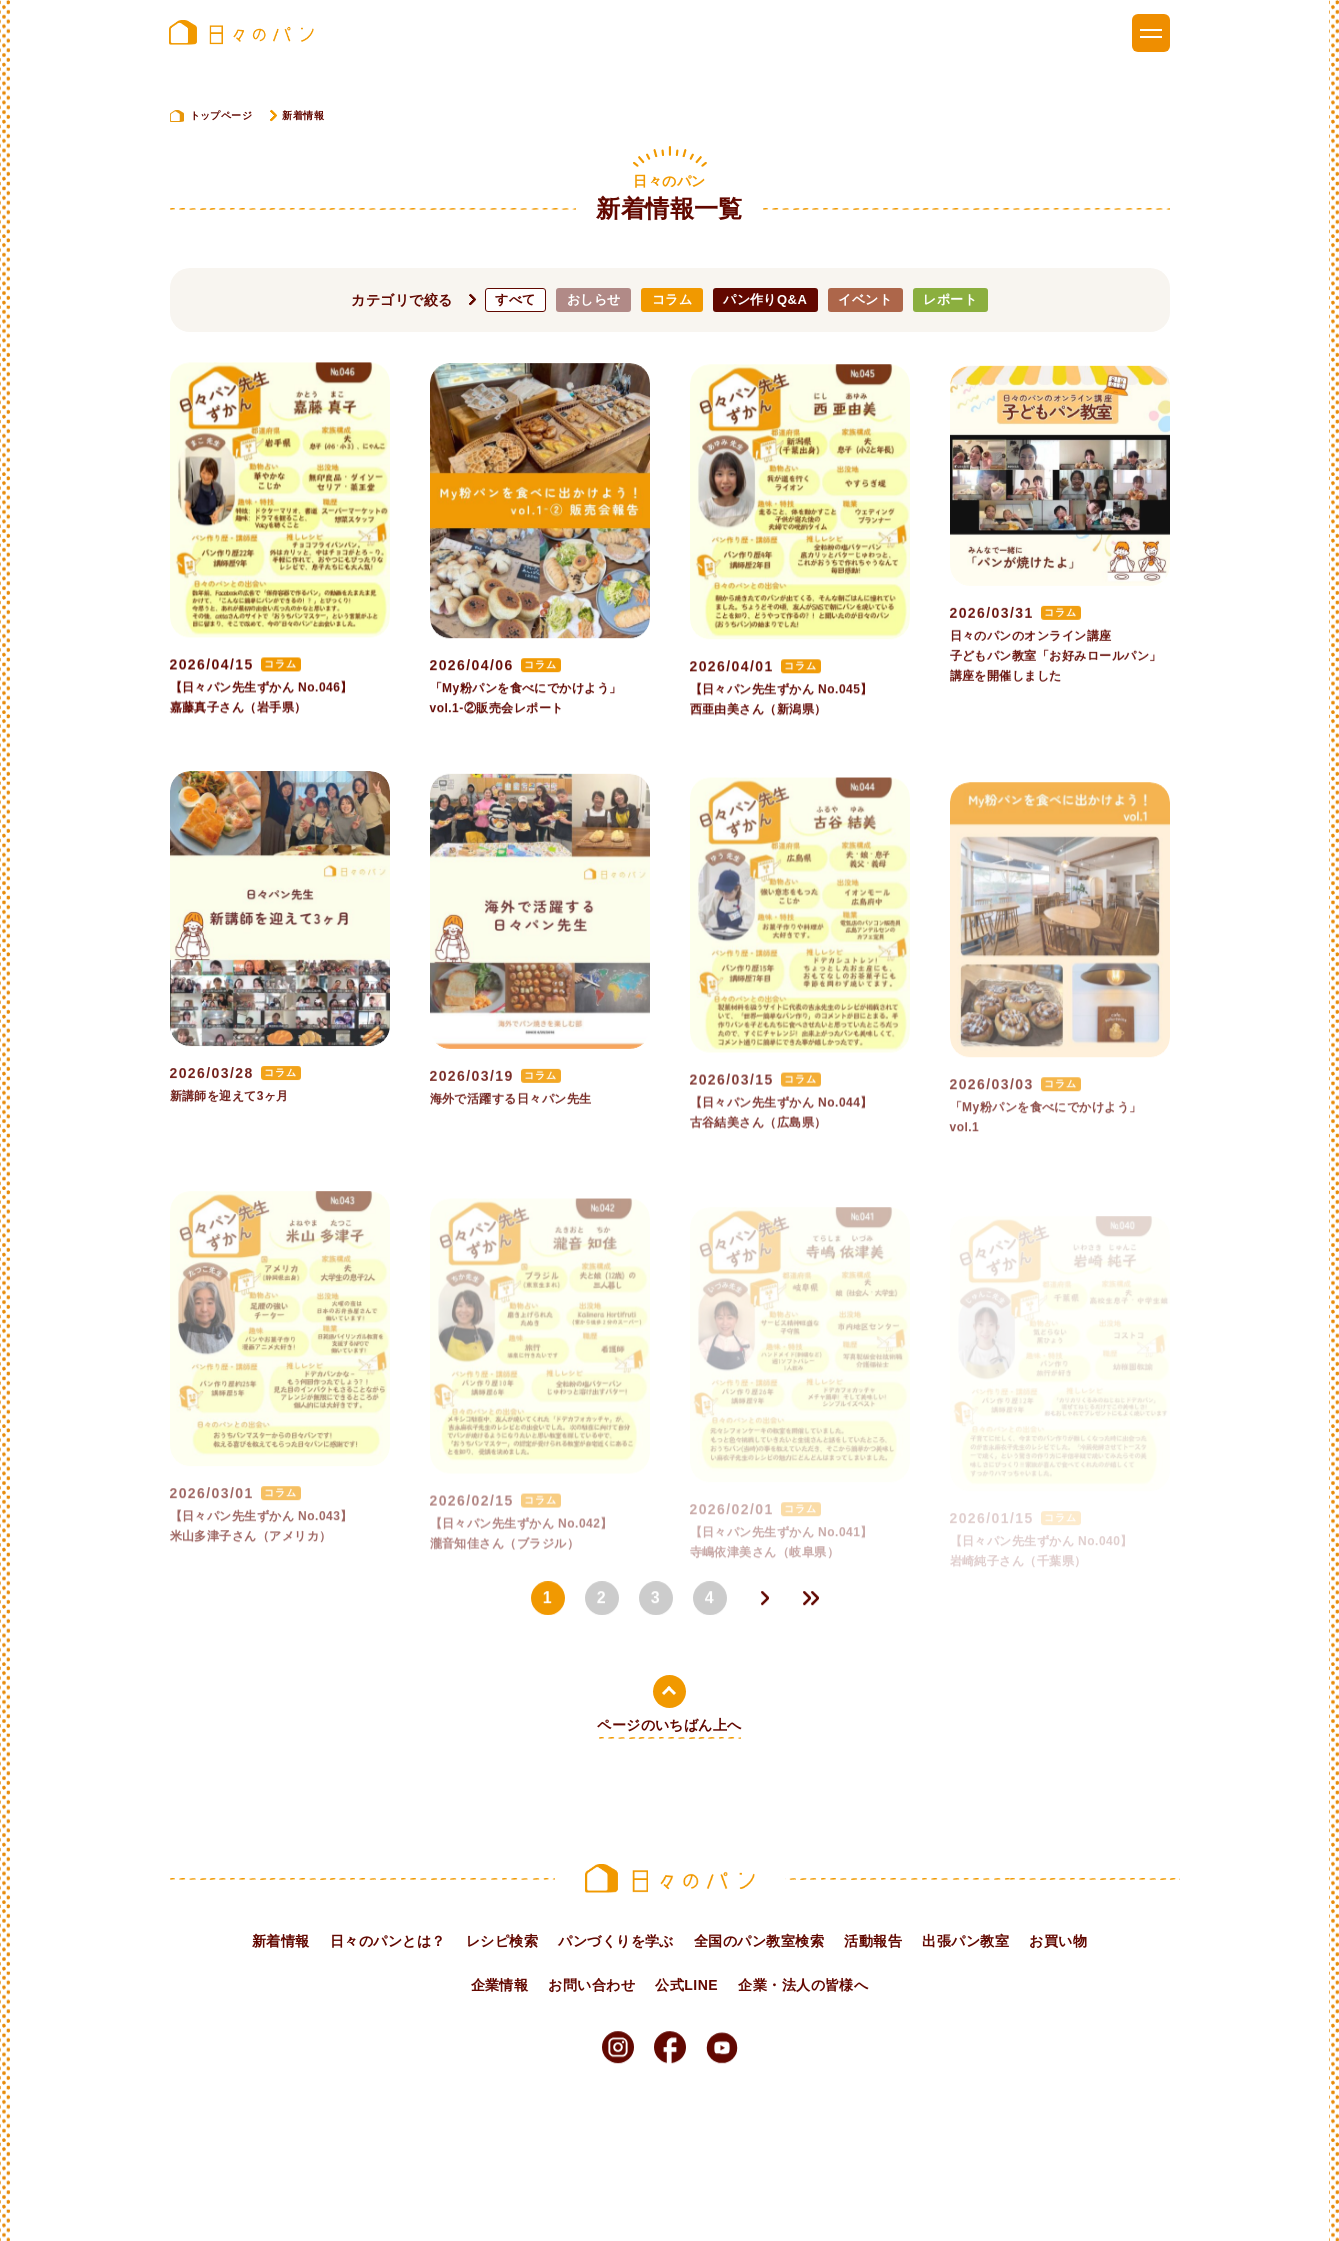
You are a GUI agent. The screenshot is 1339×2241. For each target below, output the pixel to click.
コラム (672, 299)
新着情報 (281, 1941)
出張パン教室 (965, 1941)
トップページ (221, 115)
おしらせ (594, 299)
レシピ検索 (502, 1941)
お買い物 (1058, 1941)
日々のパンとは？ (388, 1941)
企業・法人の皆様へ (803, 1985)
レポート (950, 299)
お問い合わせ (591, 1985)
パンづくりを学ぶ (616, 1941)
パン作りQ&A (765, 299)
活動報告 (873, 1941)
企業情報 (500, 1985)
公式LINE (686, 1985)
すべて (515, 299)
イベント (865, 299)
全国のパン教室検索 (759, 1941)
